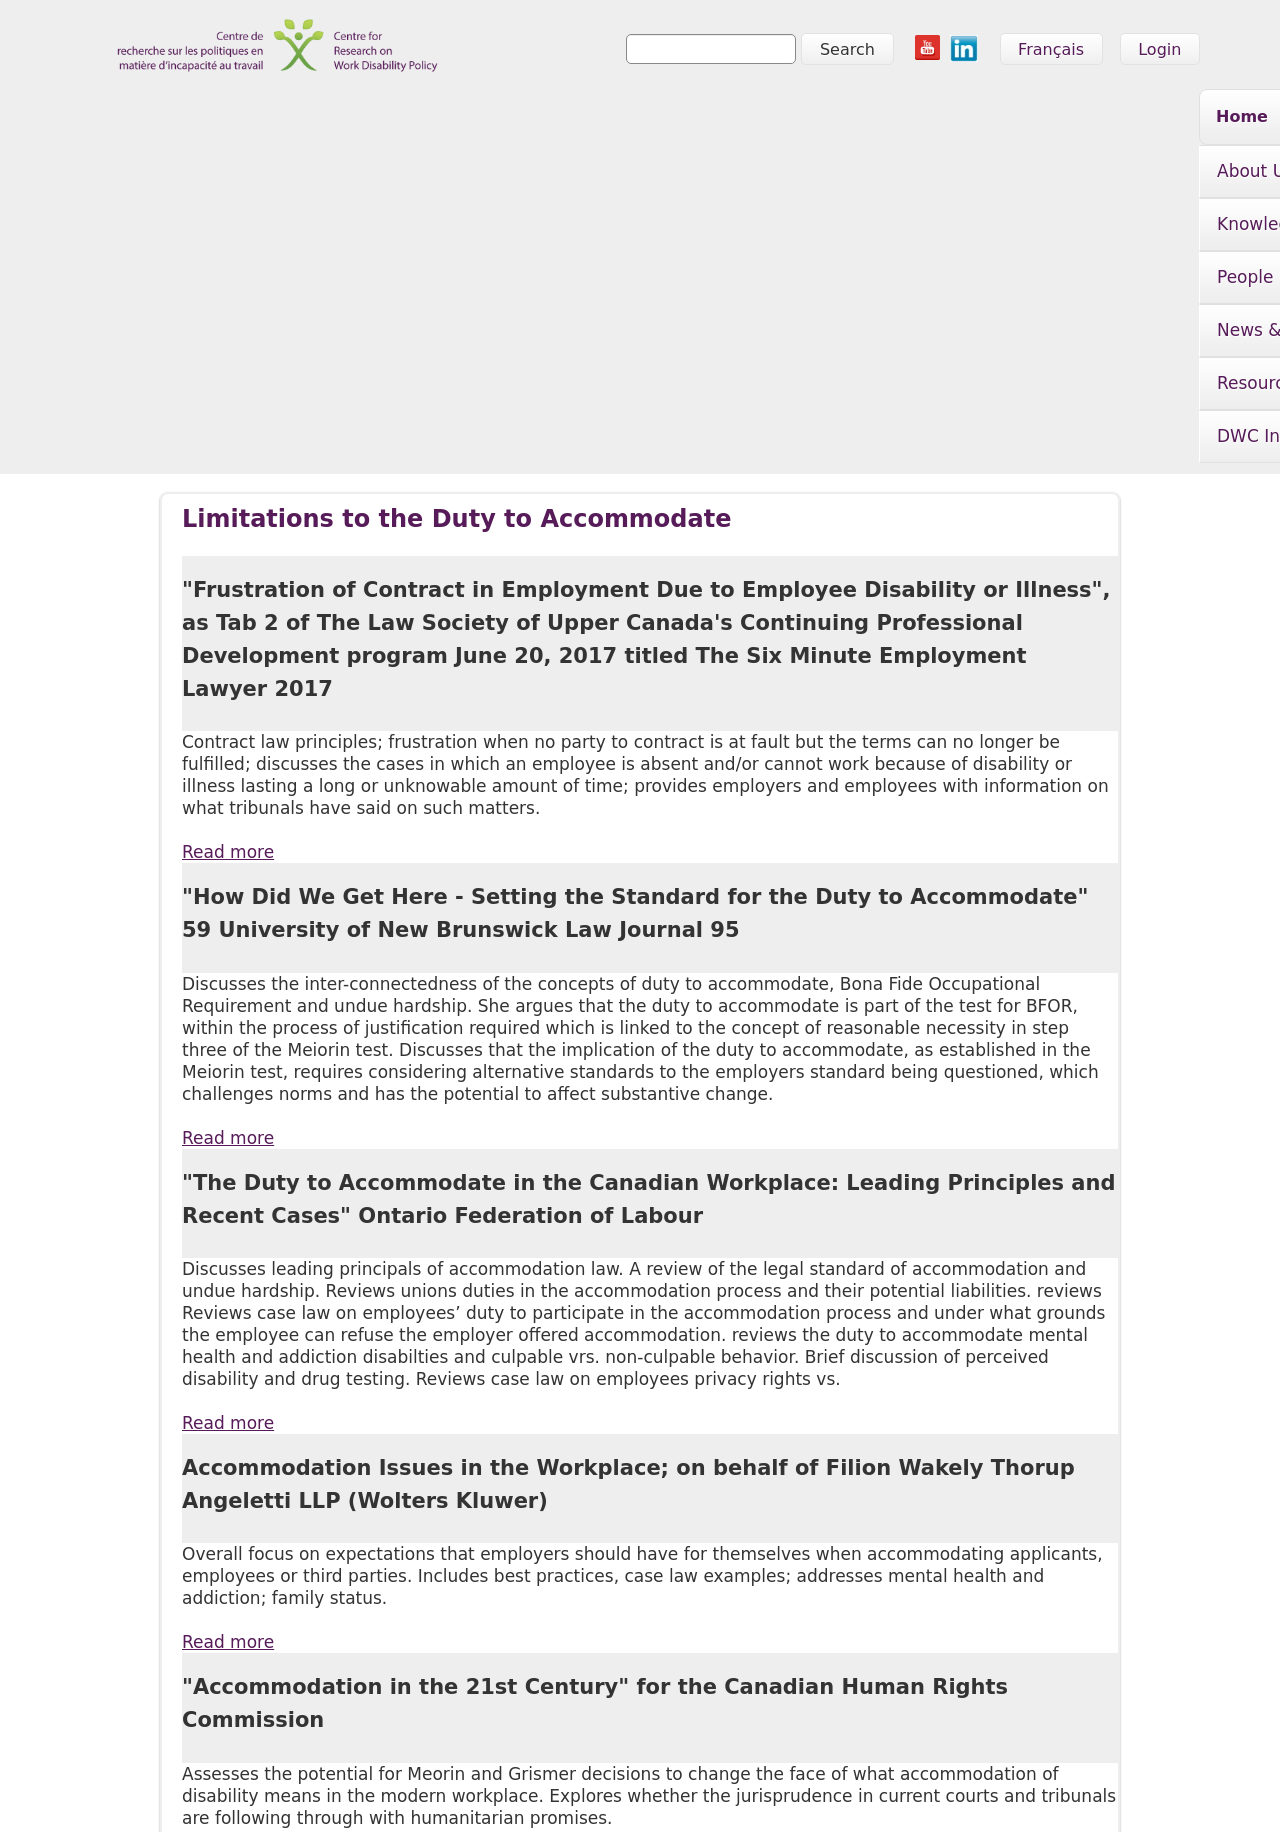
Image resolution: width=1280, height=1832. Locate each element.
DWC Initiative (1107, 119)
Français (1051, 49)
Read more (228, 534)
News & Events (789, 119)
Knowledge (516, 119)
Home (276, 116)
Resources (949, 119)
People (644, 119)
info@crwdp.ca (151, 1789)
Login (1159, 49)
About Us (377, 119)
